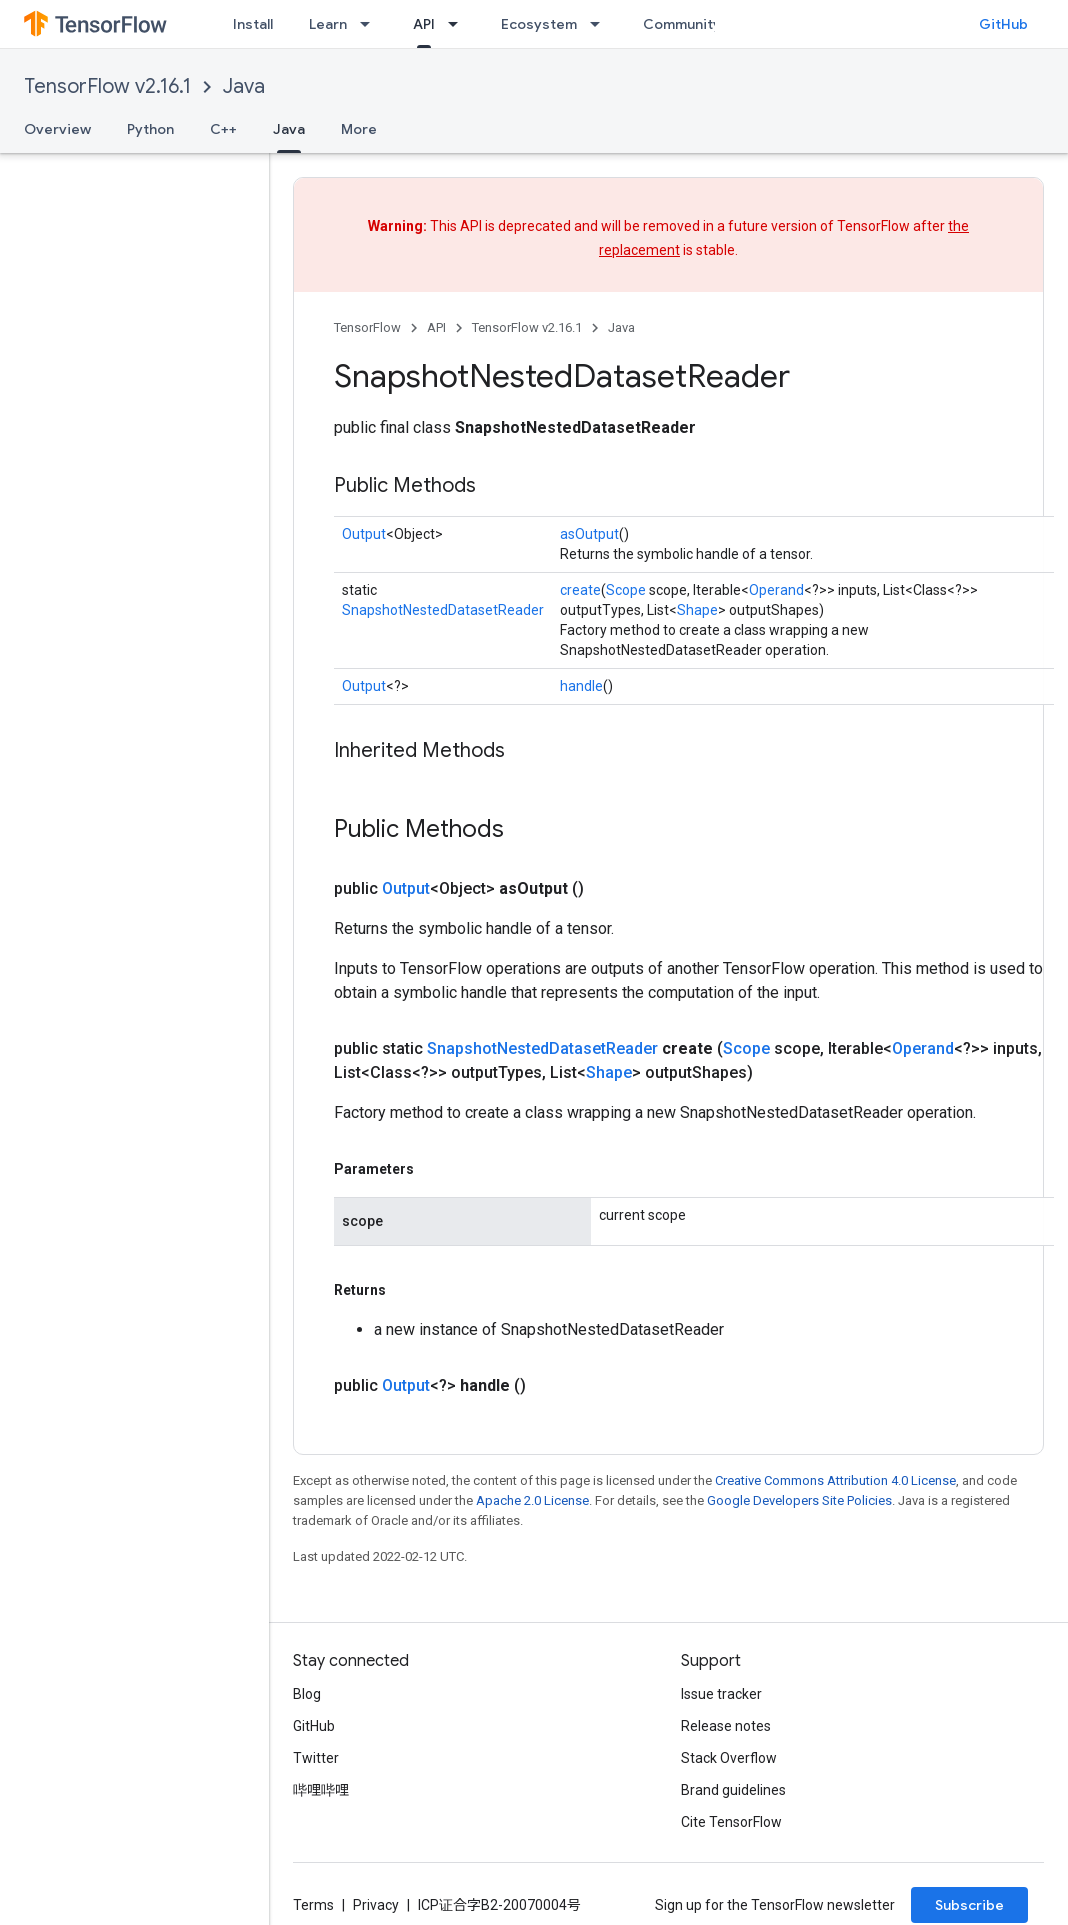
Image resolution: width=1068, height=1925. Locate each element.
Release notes (726, 1726)
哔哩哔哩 (321, 1790)
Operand (776, 590)
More (359, 129)
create (580, 590)
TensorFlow (367, 327)
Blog (307, 1694)
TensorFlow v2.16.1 (107, 86)
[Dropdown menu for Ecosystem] (601, 24)
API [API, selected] (424, 24)
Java (244, 86)
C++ (223, 129)
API (436, 327)
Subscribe (969, 1905)
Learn (328, 24)
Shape (697, 610)
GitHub (1003, 24)
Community (682, 24)
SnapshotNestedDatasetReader (443, 610)
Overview (57, 129)
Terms (313, 1905)
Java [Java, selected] (289, 129)
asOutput (589, 534)
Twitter (316, 1758)
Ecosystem (539, 24)
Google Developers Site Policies (799, 1500)
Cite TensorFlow (731, 1822)
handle (581, 686)
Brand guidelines (733, 1790)
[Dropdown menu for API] (459, 24)
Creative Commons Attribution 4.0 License (835, 1480)
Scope (626, 590)
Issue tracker (721, 1694)
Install (253, 24)
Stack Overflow (729, 1758)
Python (150, 129)
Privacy (376, 1905)
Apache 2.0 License (532, 1500)
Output (364, 534)
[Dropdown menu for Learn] (371, 24)
